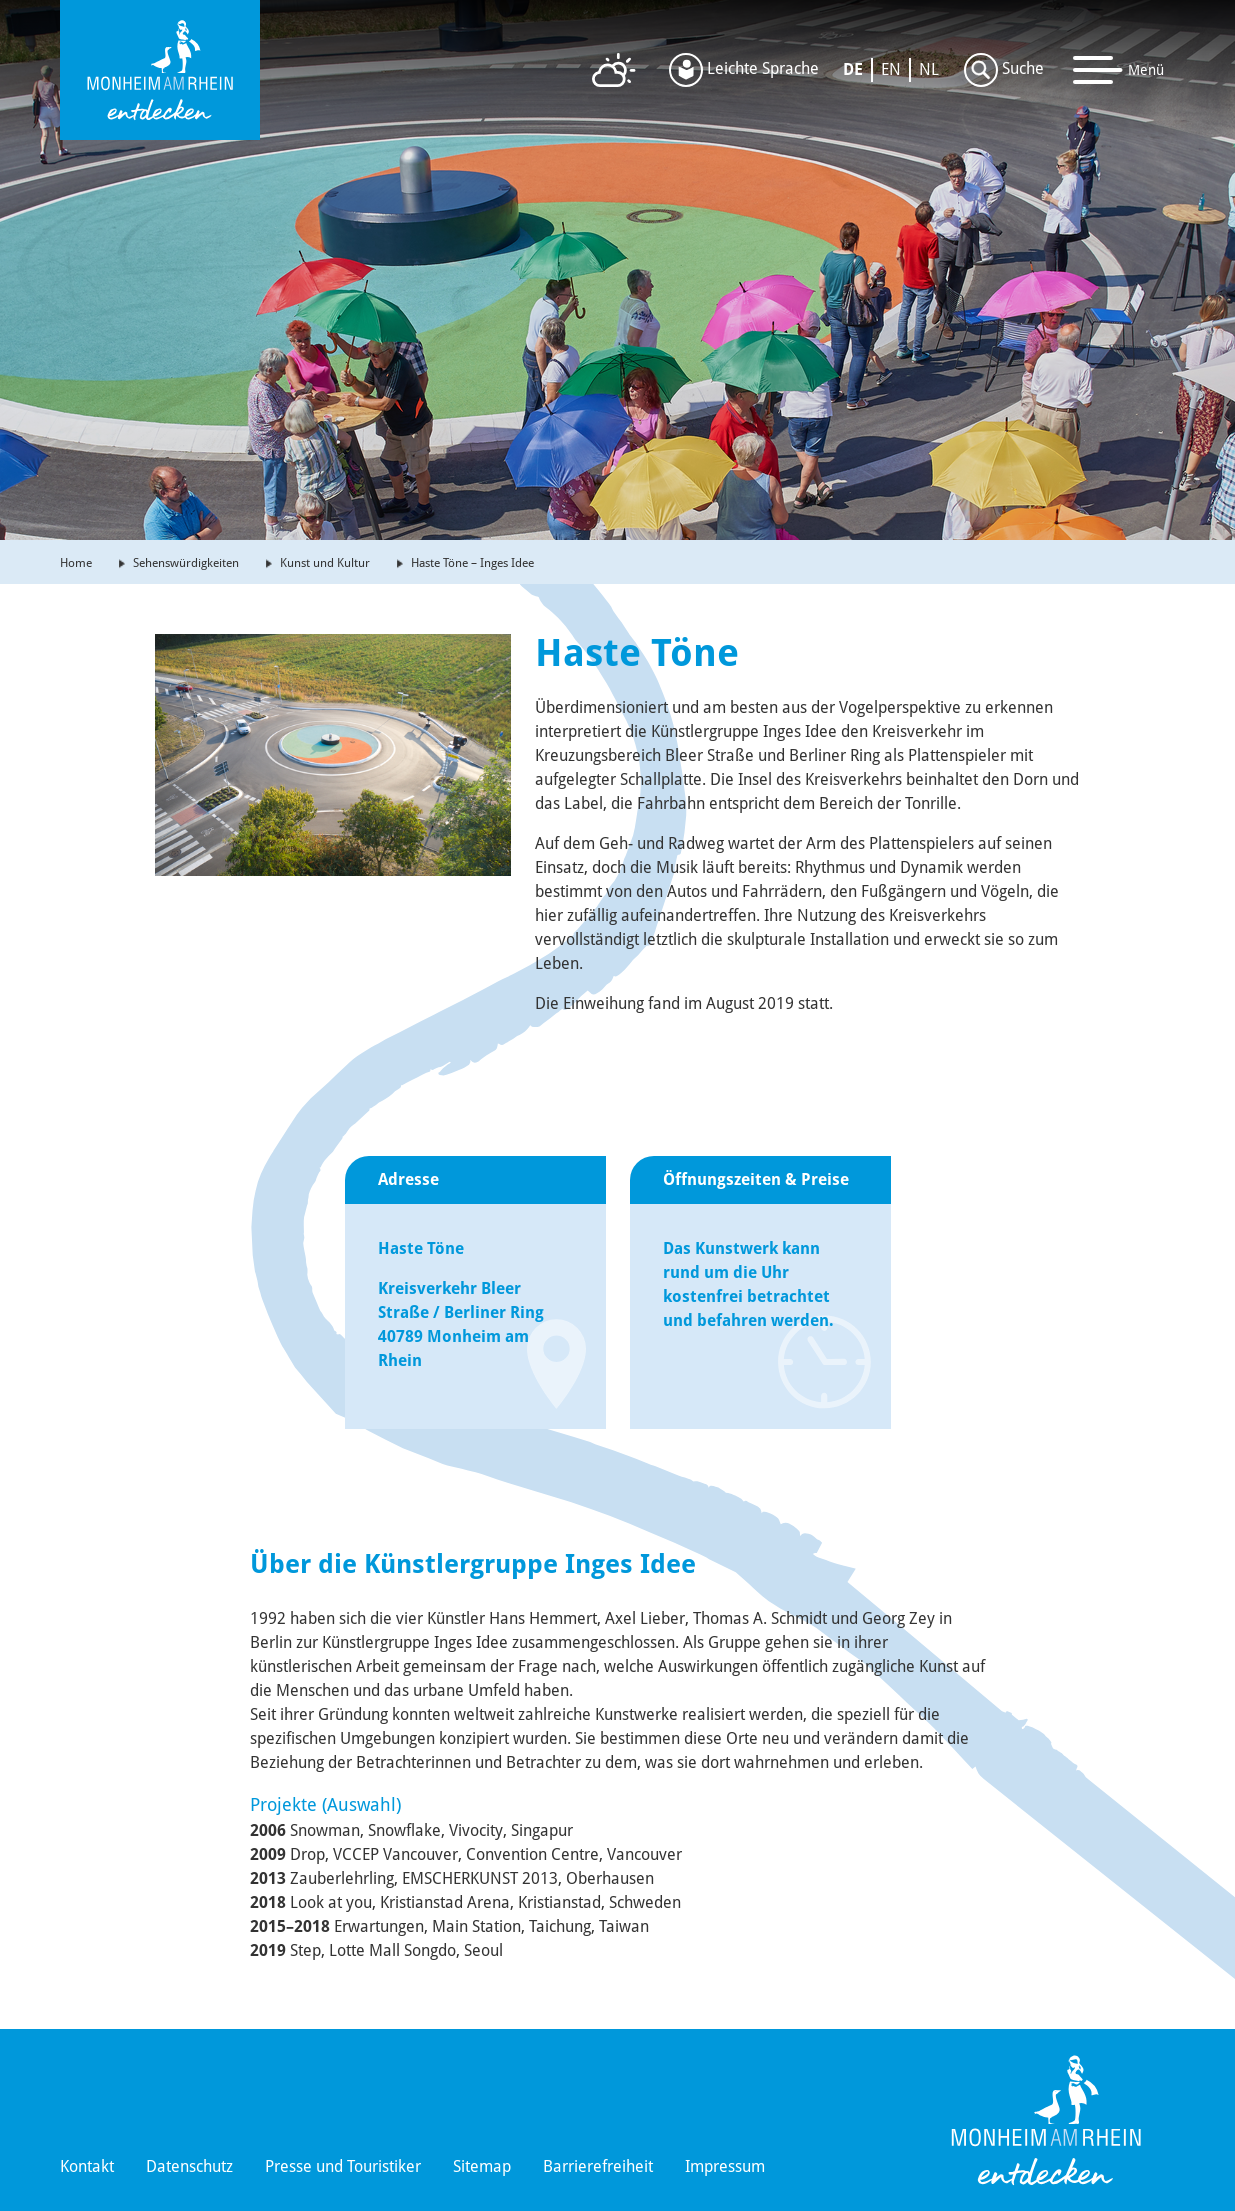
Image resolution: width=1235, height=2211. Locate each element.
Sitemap (482, 2166)
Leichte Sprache (744, 70)
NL (929, 69)
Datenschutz (189, 2166)
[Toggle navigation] (1118, 70)
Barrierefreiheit (598, 2166)
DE (853, 69)
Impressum (725, 2166)
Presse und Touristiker (343, 2166)
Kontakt (87, 2166)
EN (891, 69)
